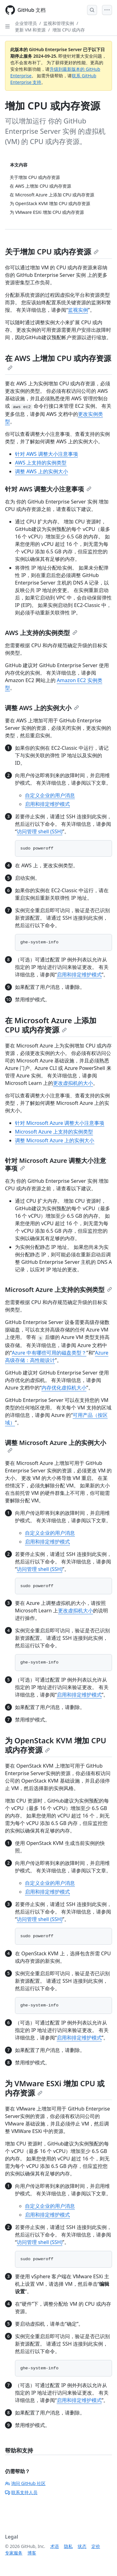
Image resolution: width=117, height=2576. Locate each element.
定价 (95, 2546)
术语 (54, 2546)
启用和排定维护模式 (47, 804)
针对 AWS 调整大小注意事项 (46, 453)
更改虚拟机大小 (75, 1610)
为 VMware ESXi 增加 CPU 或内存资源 (55, 2088)
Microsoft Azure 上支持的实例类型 (54, 1131)
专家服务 (13, 2553)
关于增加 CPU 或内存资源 (52, 251)
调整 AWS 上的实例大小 (41, 471)
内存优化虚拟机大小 (63, 1387)
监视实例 (78, 309)
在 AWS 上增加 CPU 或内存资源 (58, 361)
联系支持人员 (21, 2492)
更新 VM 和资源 (30, 30)
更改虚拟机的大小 (73, 1083)
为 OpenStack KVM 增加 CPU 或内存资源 (55, 1745)
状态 (82, 2546)
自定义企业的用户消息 (50, 795)
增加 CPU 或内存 (68, 30)
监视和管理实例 (58, 23)
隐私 (68, 2546)
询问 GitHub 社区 (25, 2483)
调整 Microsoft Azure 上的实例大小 (54, 1140)
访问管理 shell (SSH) (39, 831)
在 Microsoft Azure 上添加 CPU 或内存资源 (50, 1025)
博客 (31, 2553)
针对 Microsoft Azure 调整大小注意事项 (59, 1122)
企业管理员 (26, 23)
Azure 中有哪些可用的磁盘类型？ (49, 1352)
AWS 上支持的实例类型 (40, 462)
